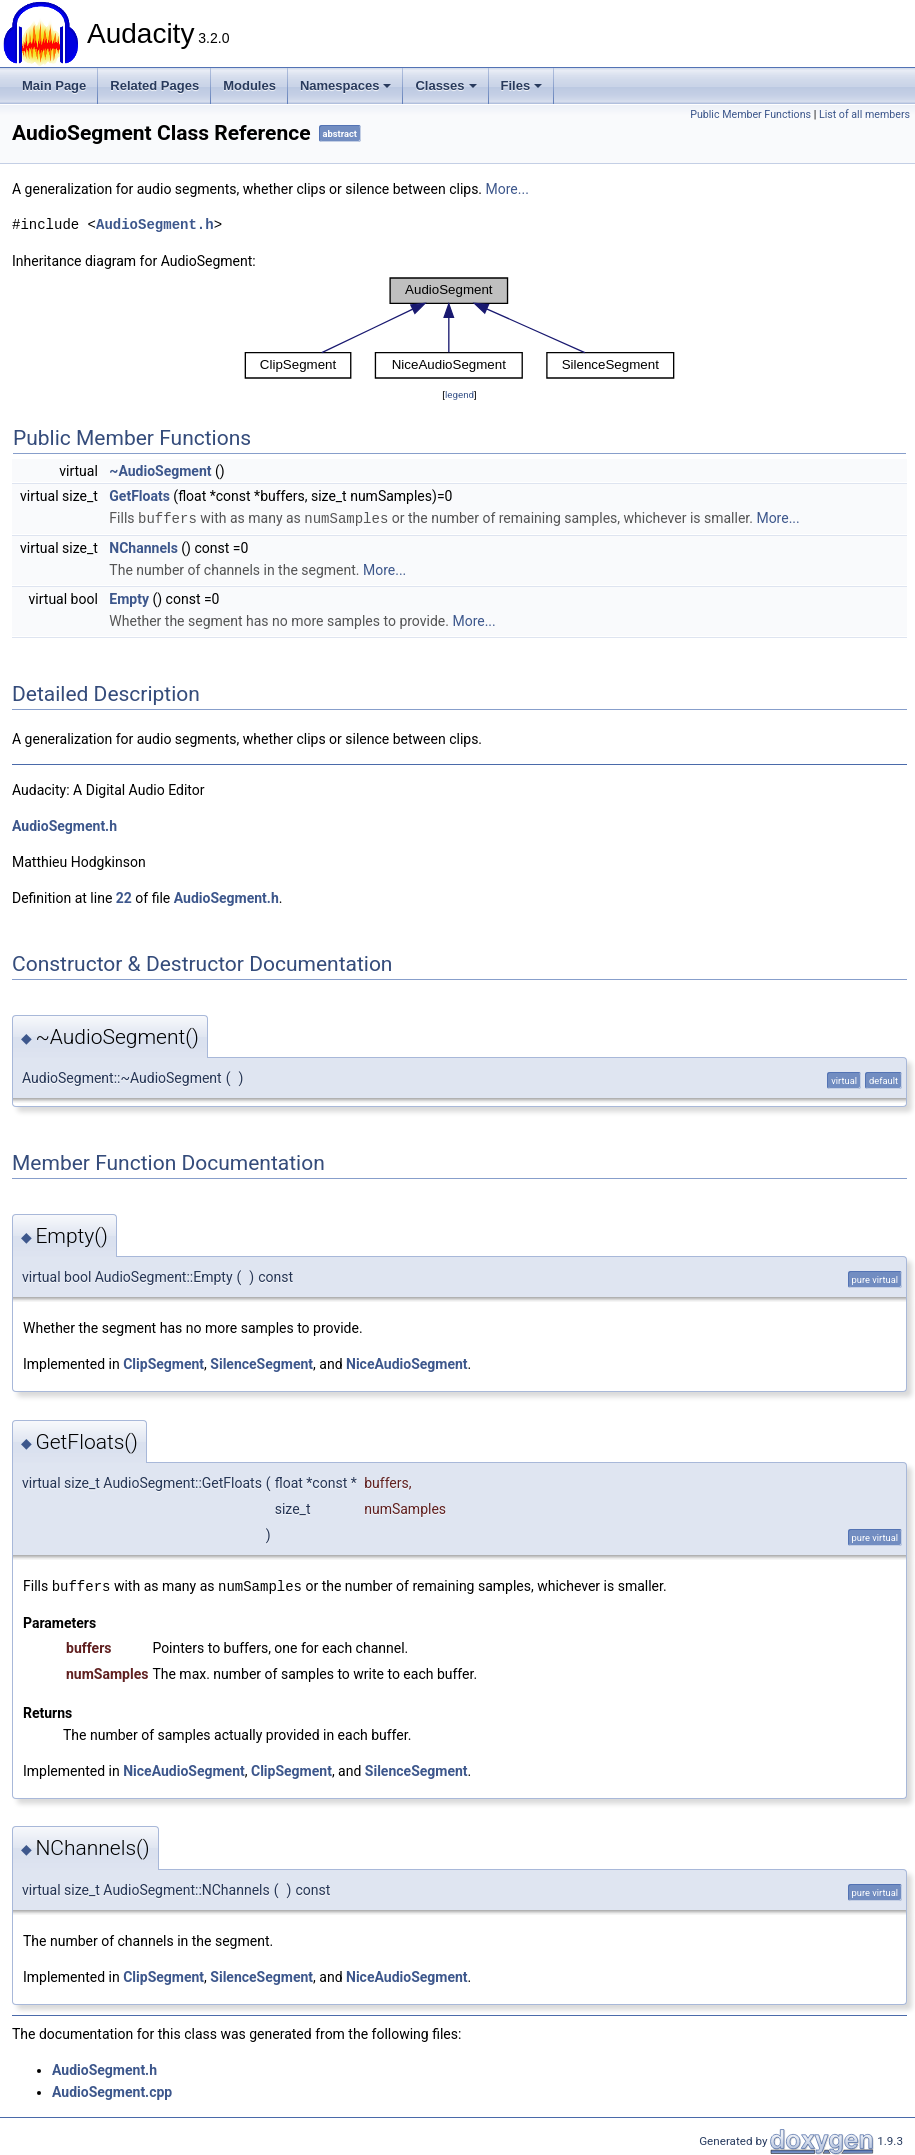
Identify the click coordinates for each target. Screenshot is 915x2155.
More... (507, 189)
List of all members (864, 114)
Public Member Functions (750, 114)
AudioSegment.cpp (112, 2090)
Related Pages (154, 85)
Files (522, 85)
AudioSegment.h (155, 224)
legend (459, 394)
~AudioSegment (160, 471)
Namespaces (346, 85)
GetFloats (139, 496)
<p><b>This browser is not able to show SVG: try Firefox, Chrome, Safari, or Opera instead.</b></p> (459, 328)
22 (124, 897)
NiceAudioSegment (407, 1363)
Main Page (54, 85)
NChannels (143, 547)
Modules (249, 85)
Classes (445, 85)
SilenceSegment (261, 1363)
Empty (129, 598)
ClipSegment (163, 1363)
